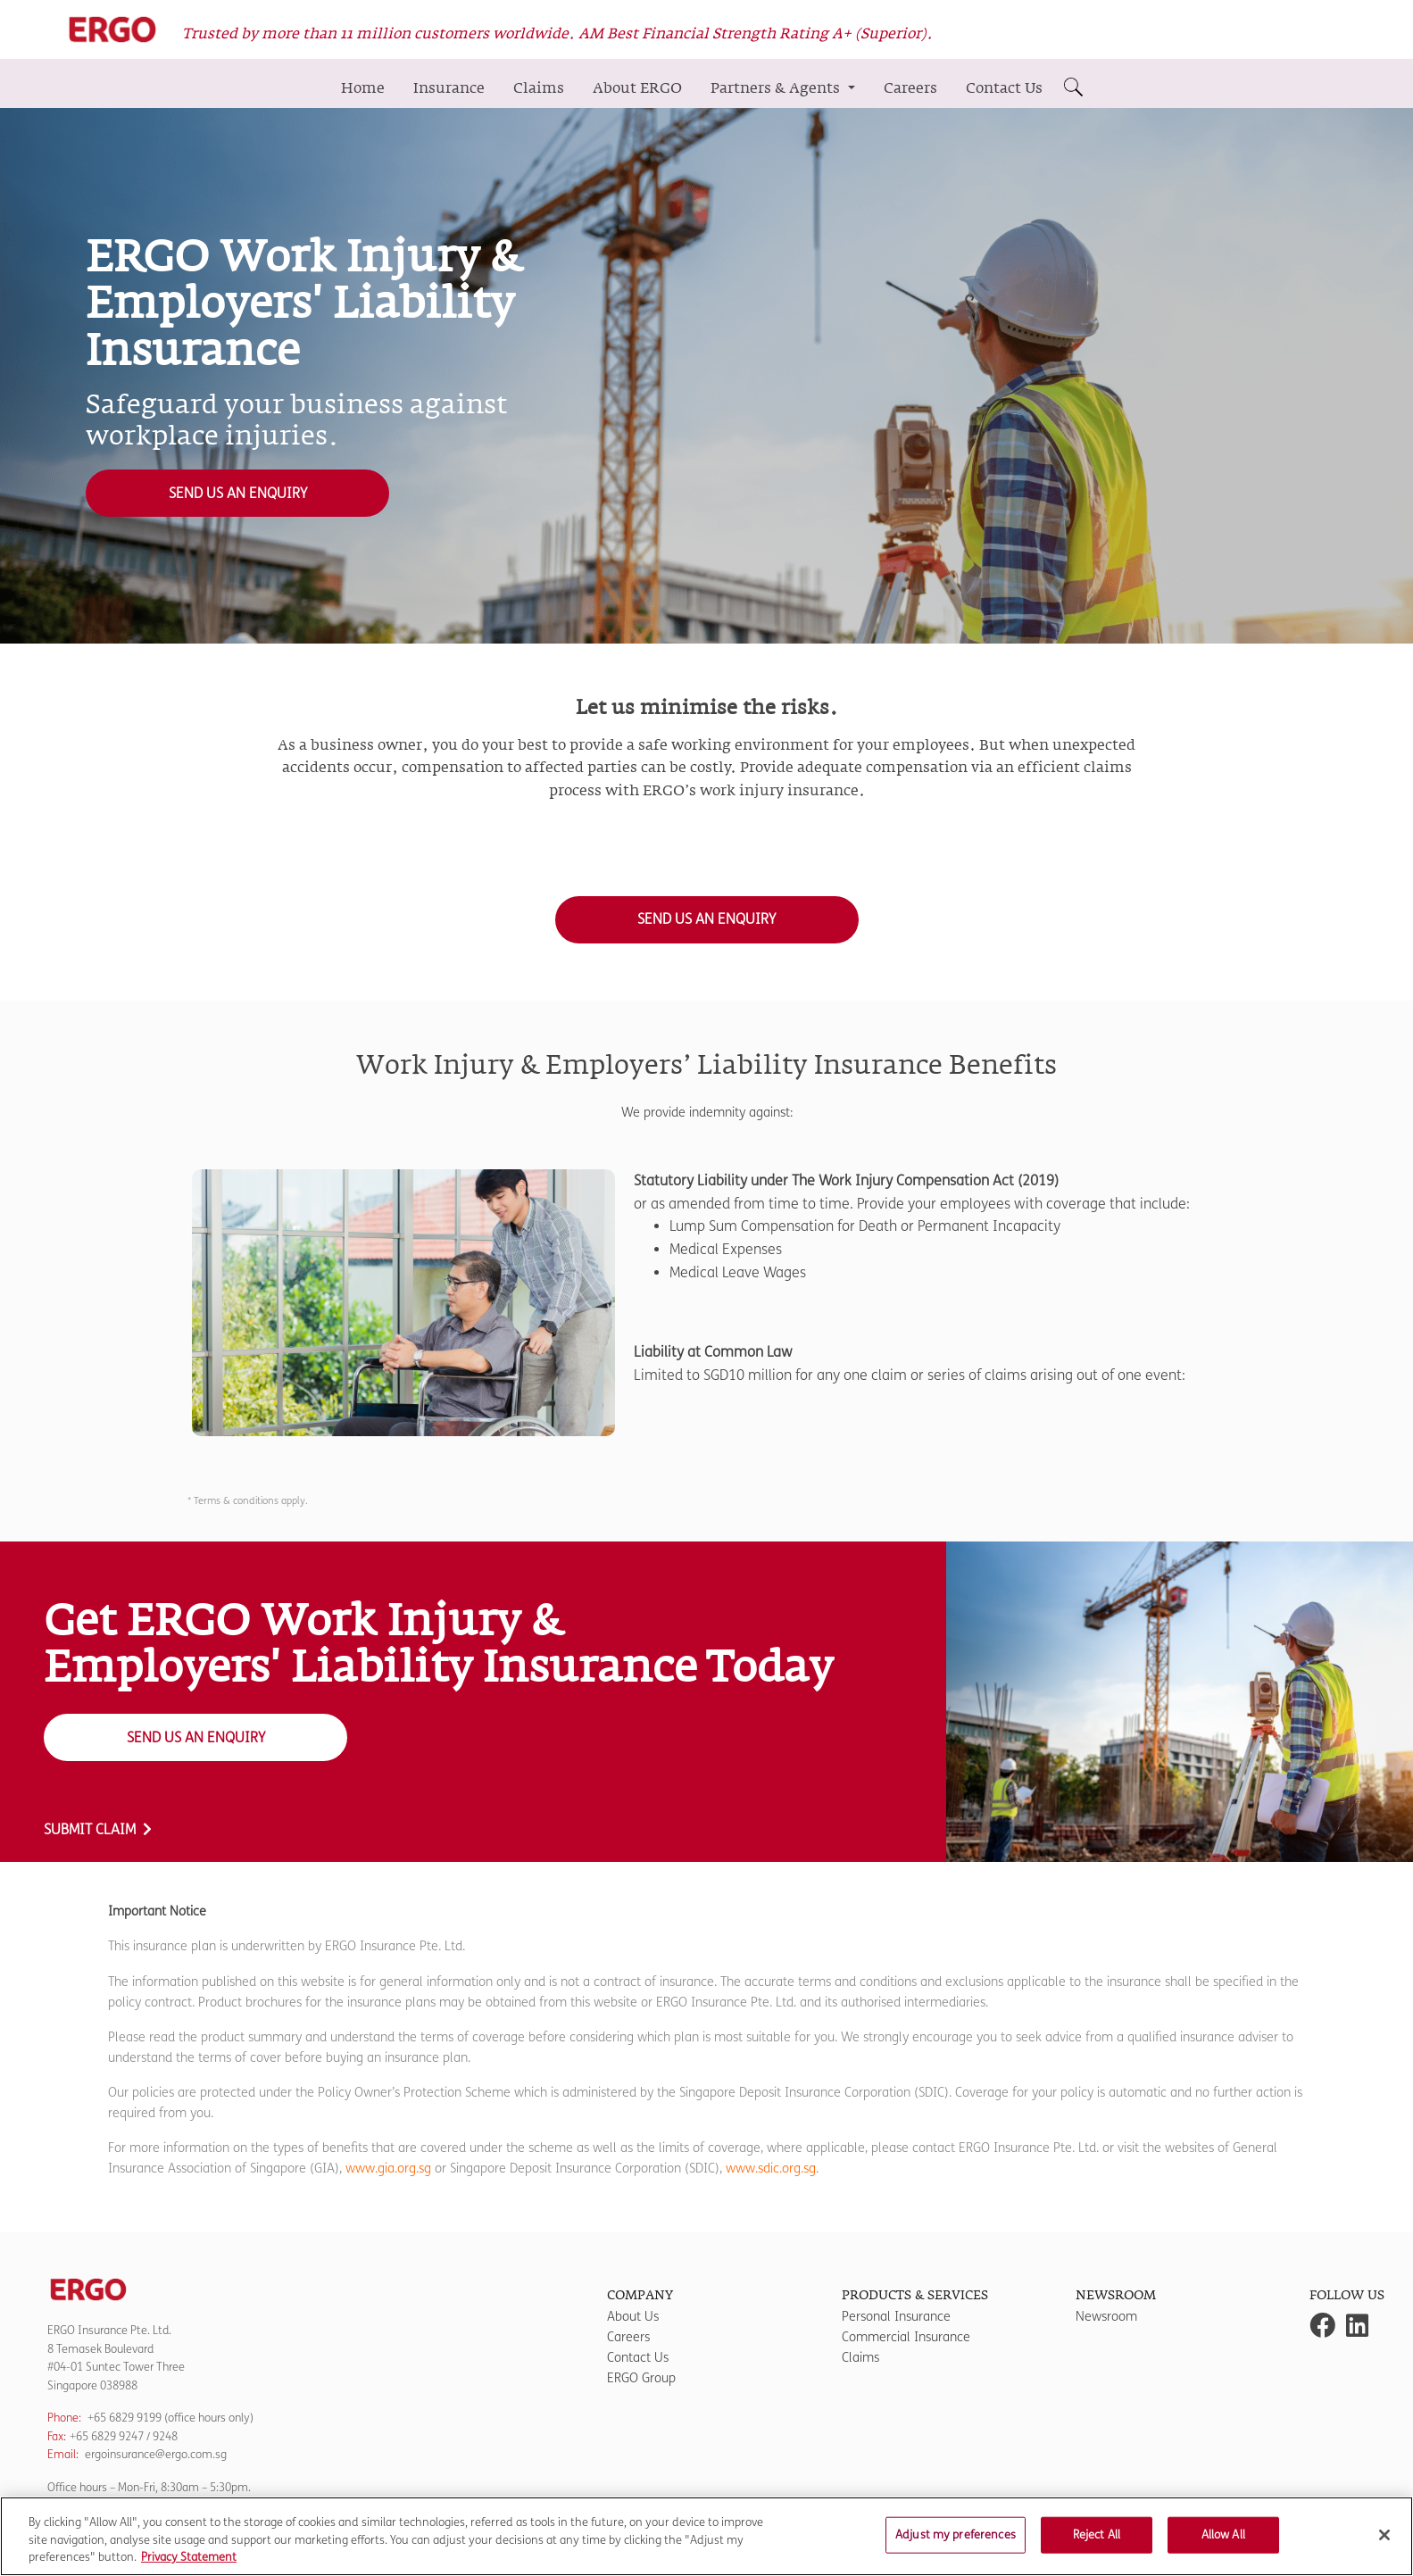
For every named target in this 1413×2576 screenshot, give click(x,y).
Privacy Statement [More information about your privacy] (189, 2567)
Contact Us (1004, 88)
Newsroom (1106, 2316)
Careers (910, 88)
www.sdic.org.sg (771, 2168)
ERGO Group (641, 2378)
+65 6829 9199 (124, 2417)
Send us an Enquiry (238, 493)
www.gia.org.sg (388, 2168)
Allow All (1223, 2544)
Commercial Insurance (906, 2337)
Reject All (1096, 2544)
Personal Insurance (896, 2316)
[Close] (1384, 2544)
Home (363, 88)
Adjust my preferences (955, 2544)
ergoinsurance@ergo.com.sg (156, 2454)
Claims (538, 88)
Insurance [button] (449, 88)
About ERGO (637, 88)
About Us (633, 2316)
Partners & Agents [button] (777, 88)
